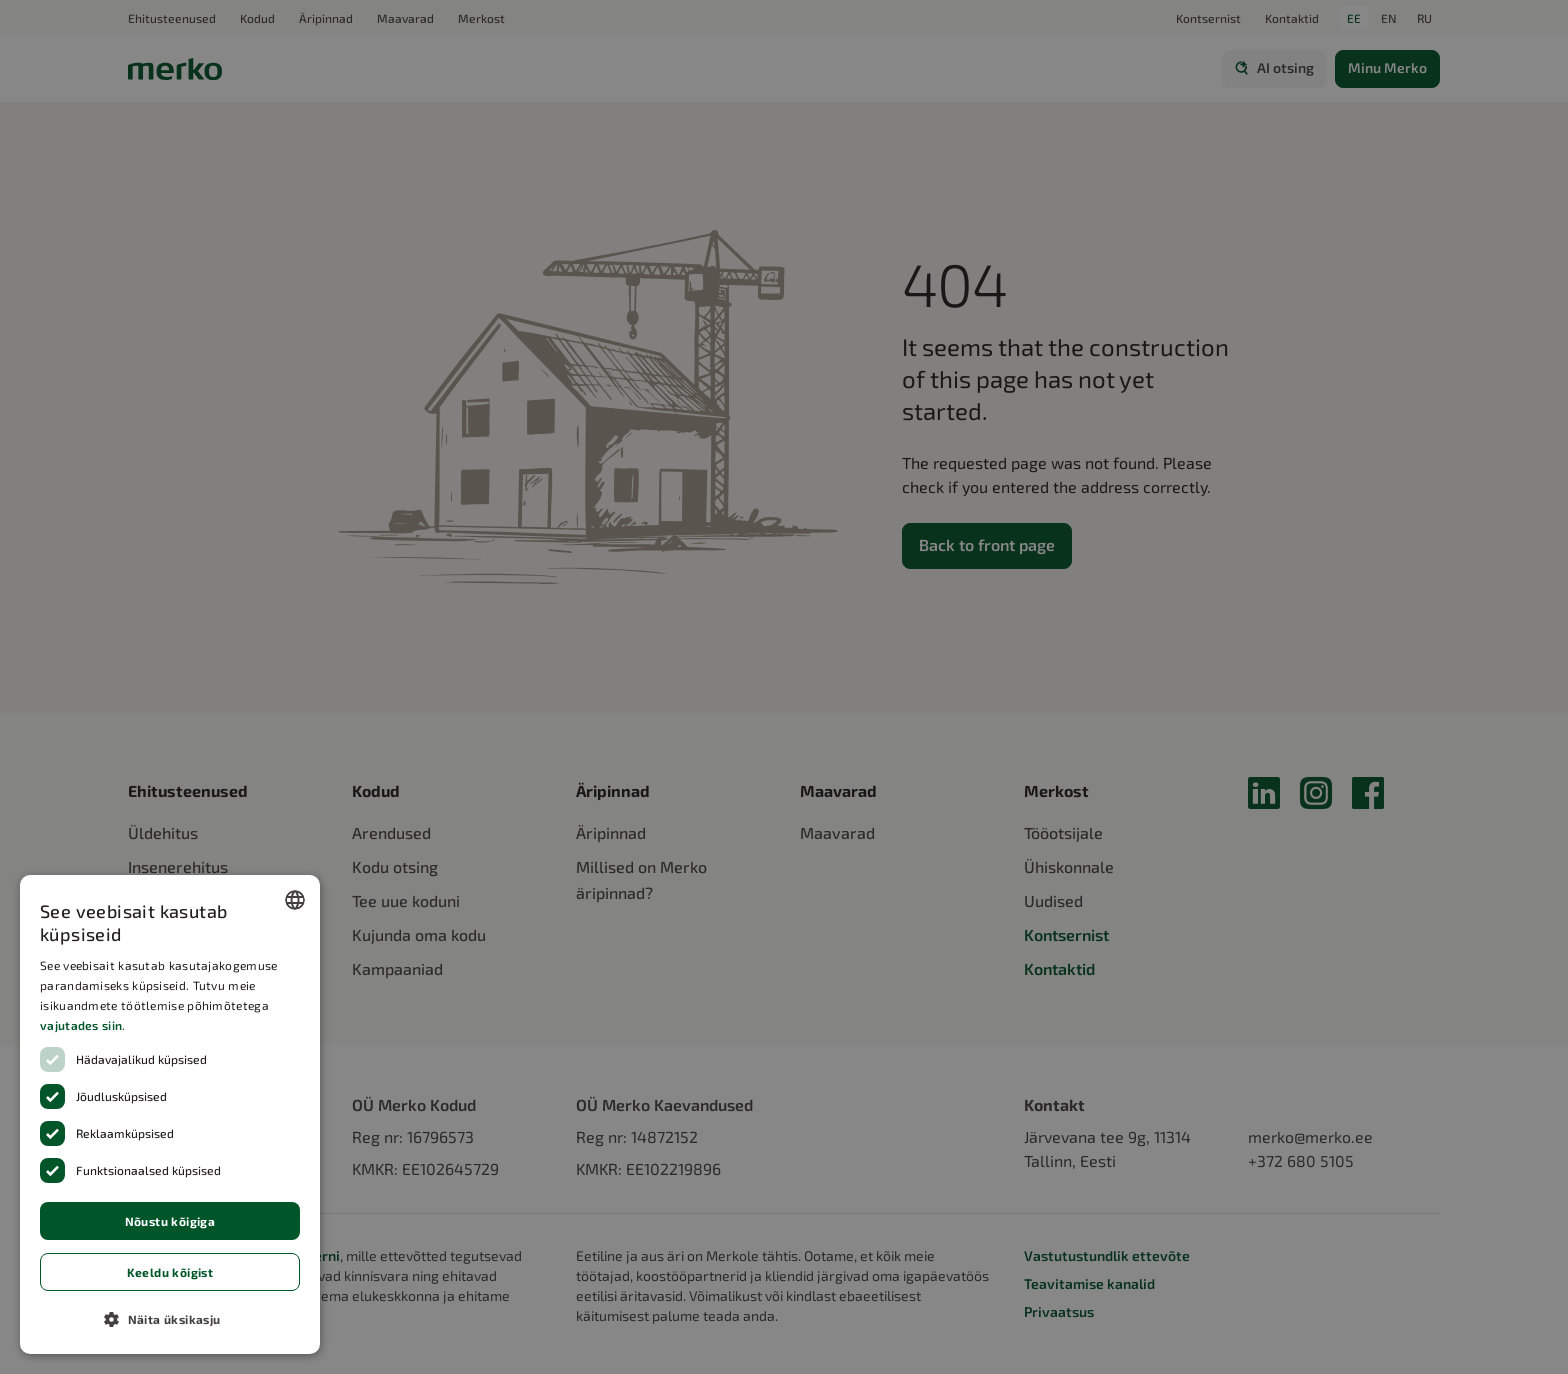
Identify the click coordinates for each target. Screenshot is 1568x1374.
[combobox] (295, 900)
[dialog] (170, 1114)
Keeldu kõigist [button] (170, 1272)
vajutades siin (81, 1025)
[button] (170, 1319)
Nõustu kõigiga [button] (170, 1221)
